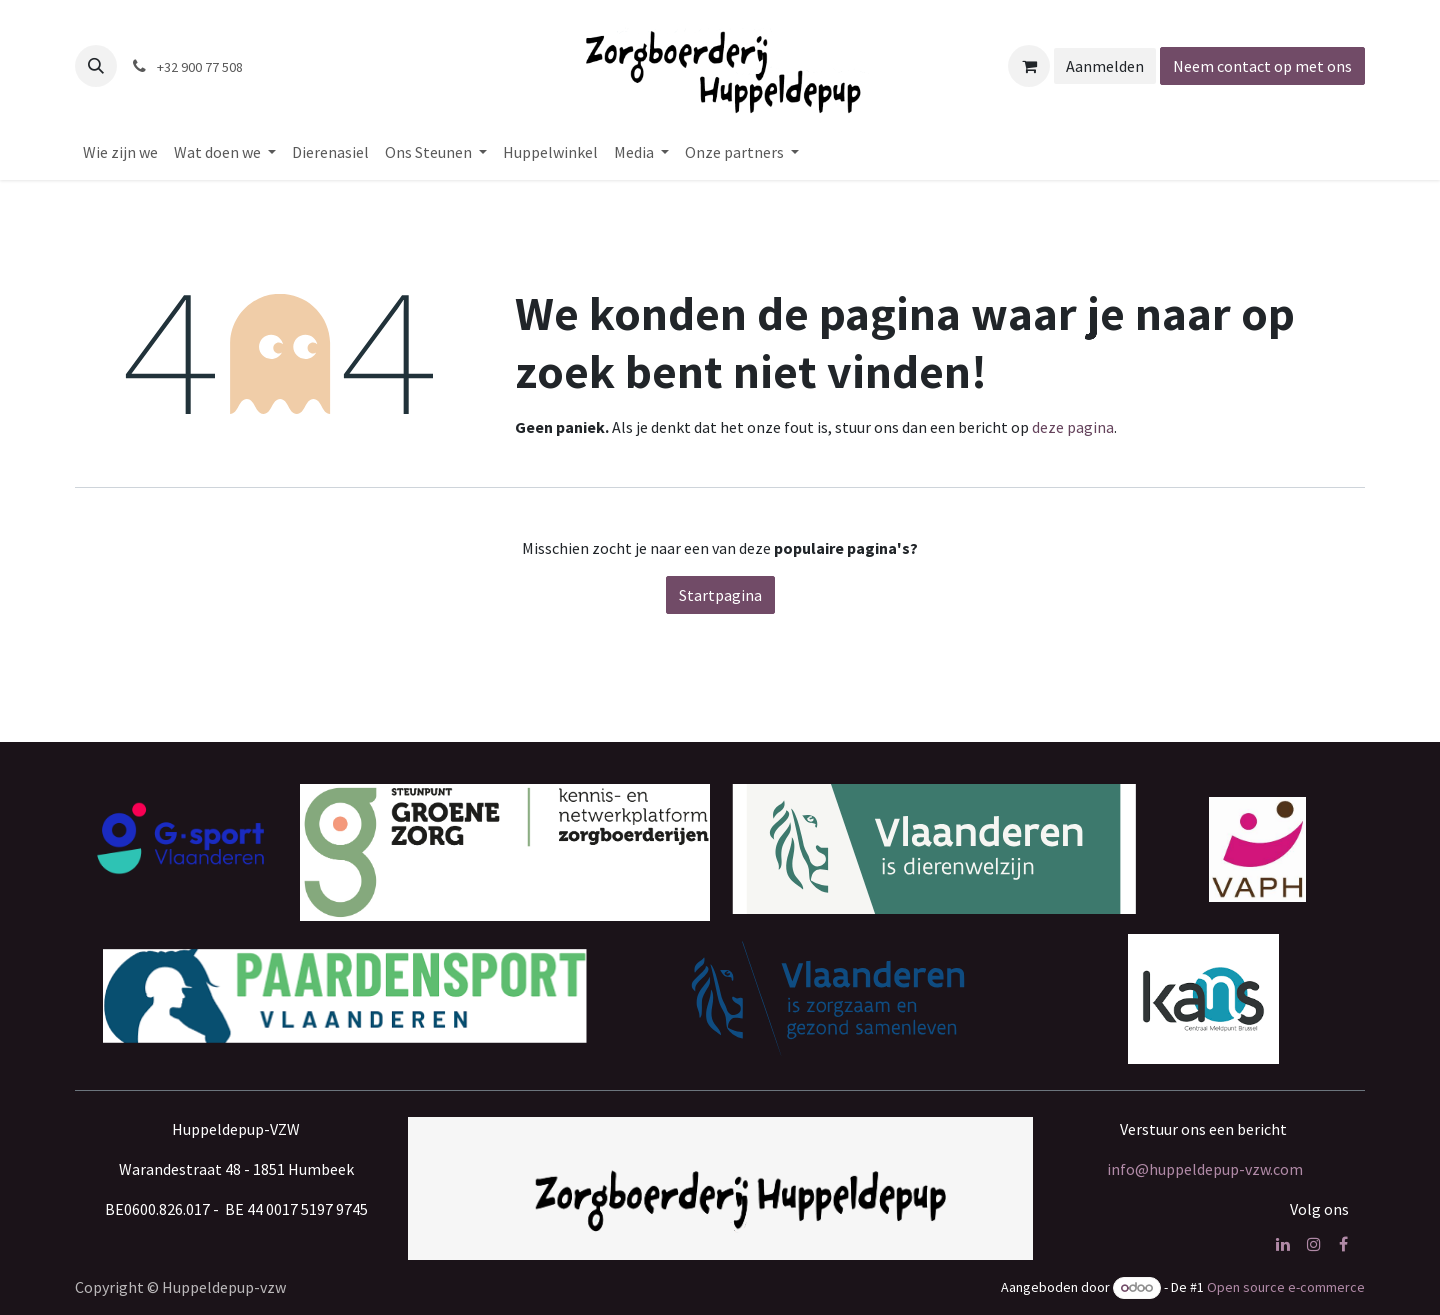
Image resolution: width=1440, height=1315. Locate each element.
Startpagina (720, 595)
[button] (96, 66)
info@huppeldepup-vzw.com (1205, 1169)
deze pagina (1073, 427)
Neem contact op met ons (1262, 66)
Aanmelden (1105, 66)
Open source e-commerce (1286, 1287)
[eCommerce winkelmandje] (1029, 66)
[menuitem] (120, 152)
